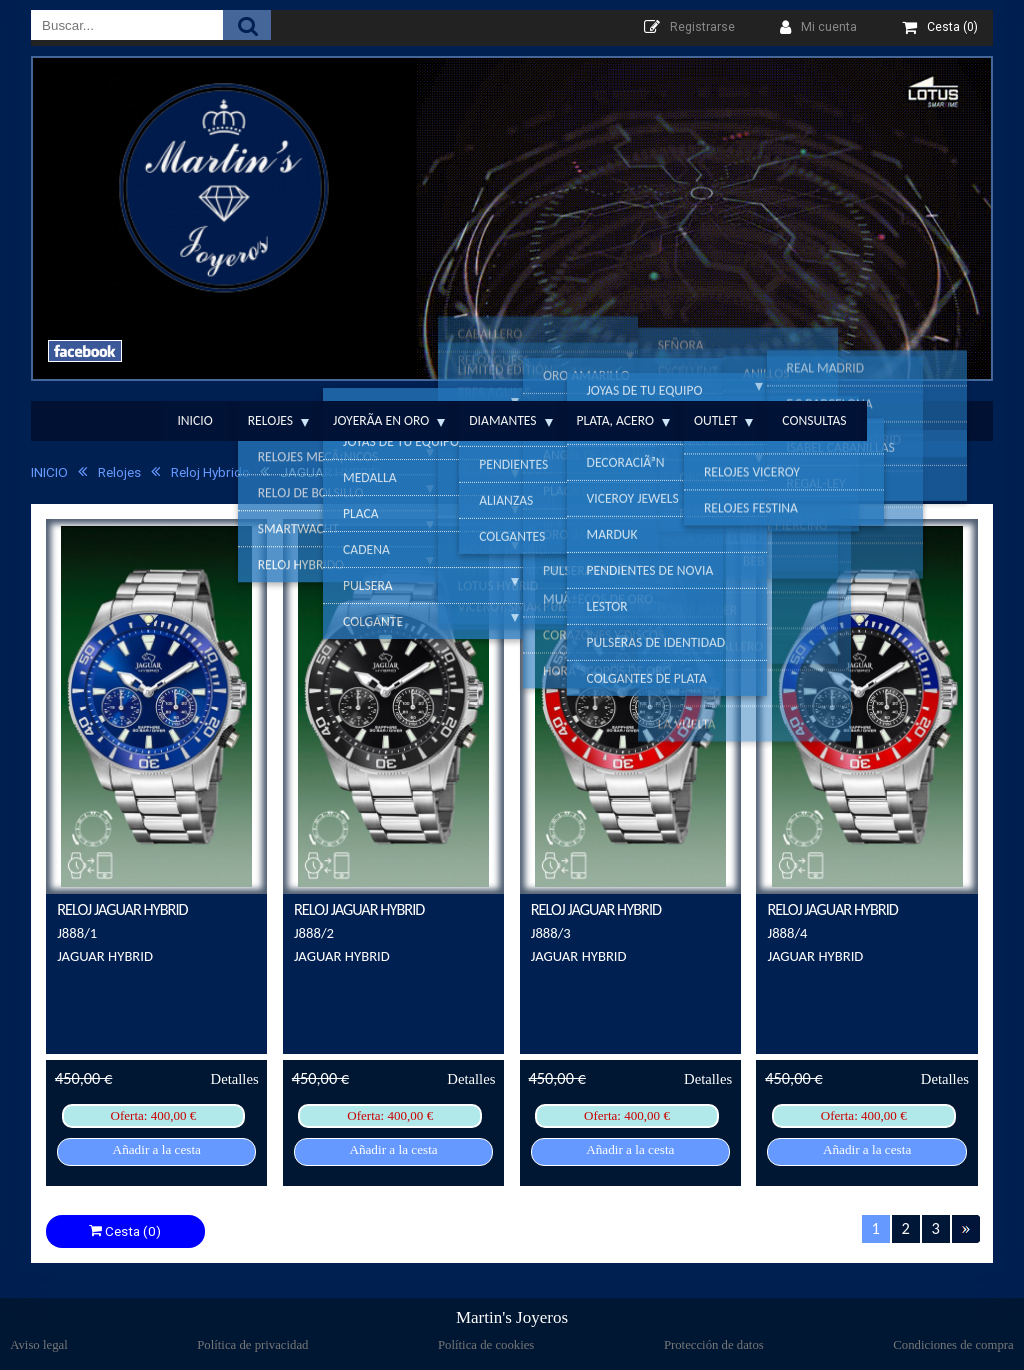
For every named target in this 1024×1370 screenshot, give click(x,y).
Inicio (194, 420)
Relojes (270, 420)
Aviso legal (38, 1345)
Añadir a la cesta (157, 1149)
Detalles (235, 1079)
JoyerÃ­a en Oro (381, 420)
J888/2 (314, 933)
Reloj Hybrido (200, 472)
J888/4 (787, 933)
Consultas (814, 420)
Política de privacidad (252, 1345)
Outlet (715, 420)
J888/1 (77, 933)
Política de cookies (486, 1345)
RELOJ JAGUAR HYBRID (122, 909)
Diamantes (502, 420)
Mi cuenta (829, 27)
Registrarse (702, 27)
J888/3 (551, 933)
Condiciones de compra (953, 1345)
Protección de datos (714, 1345)
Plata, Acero (615, 420)
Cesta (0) (125, 1231)
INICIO (49, 472)
